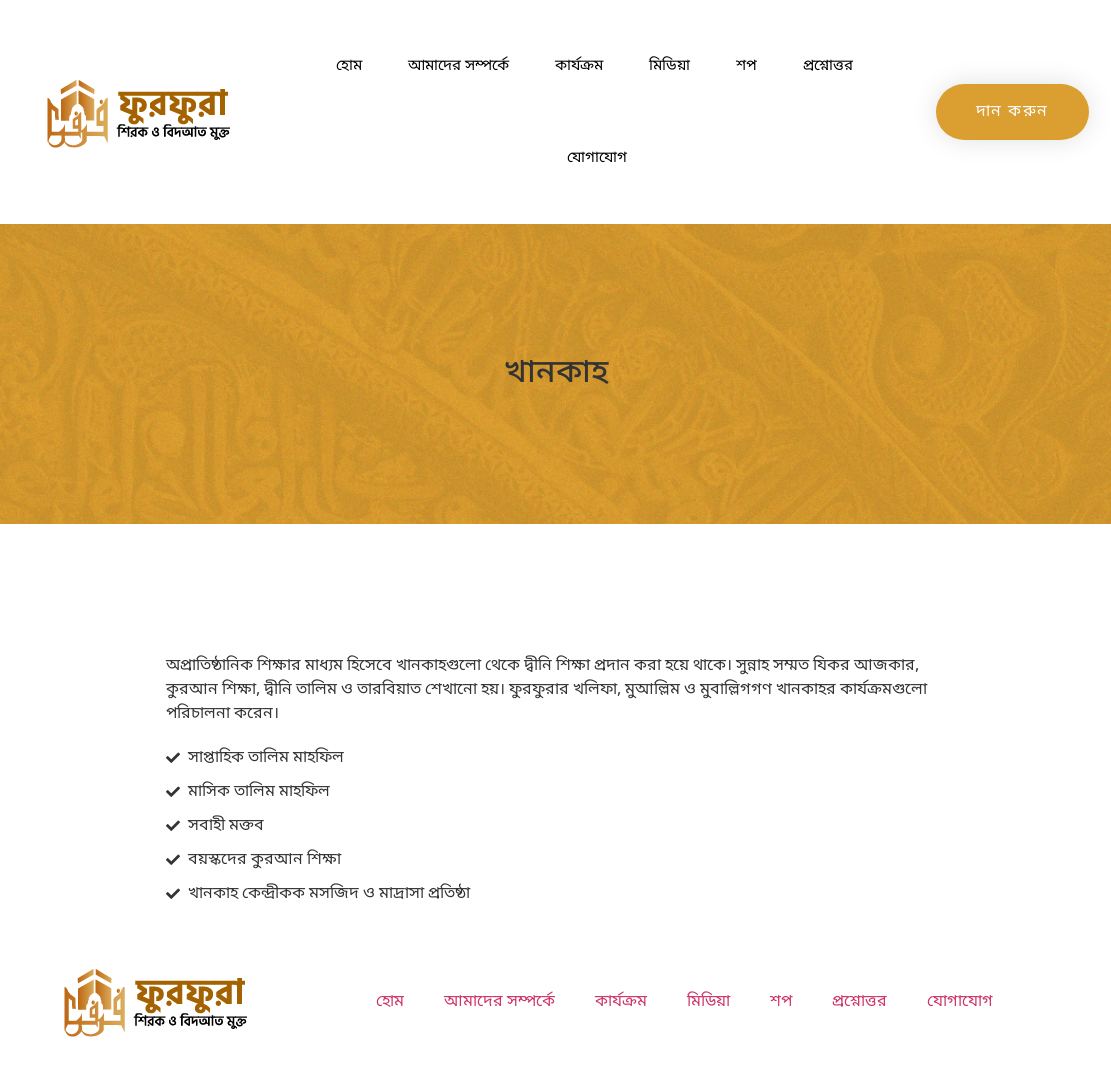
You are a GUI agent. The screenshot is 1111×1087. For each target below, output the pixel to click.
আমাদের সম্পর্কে (458, 66)
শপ (746, 66)
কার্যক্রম (579, 66)
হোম (349, 66)
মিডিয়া (669, 66)
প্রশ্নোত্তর (828, 66)
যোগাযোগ (597, 158)
